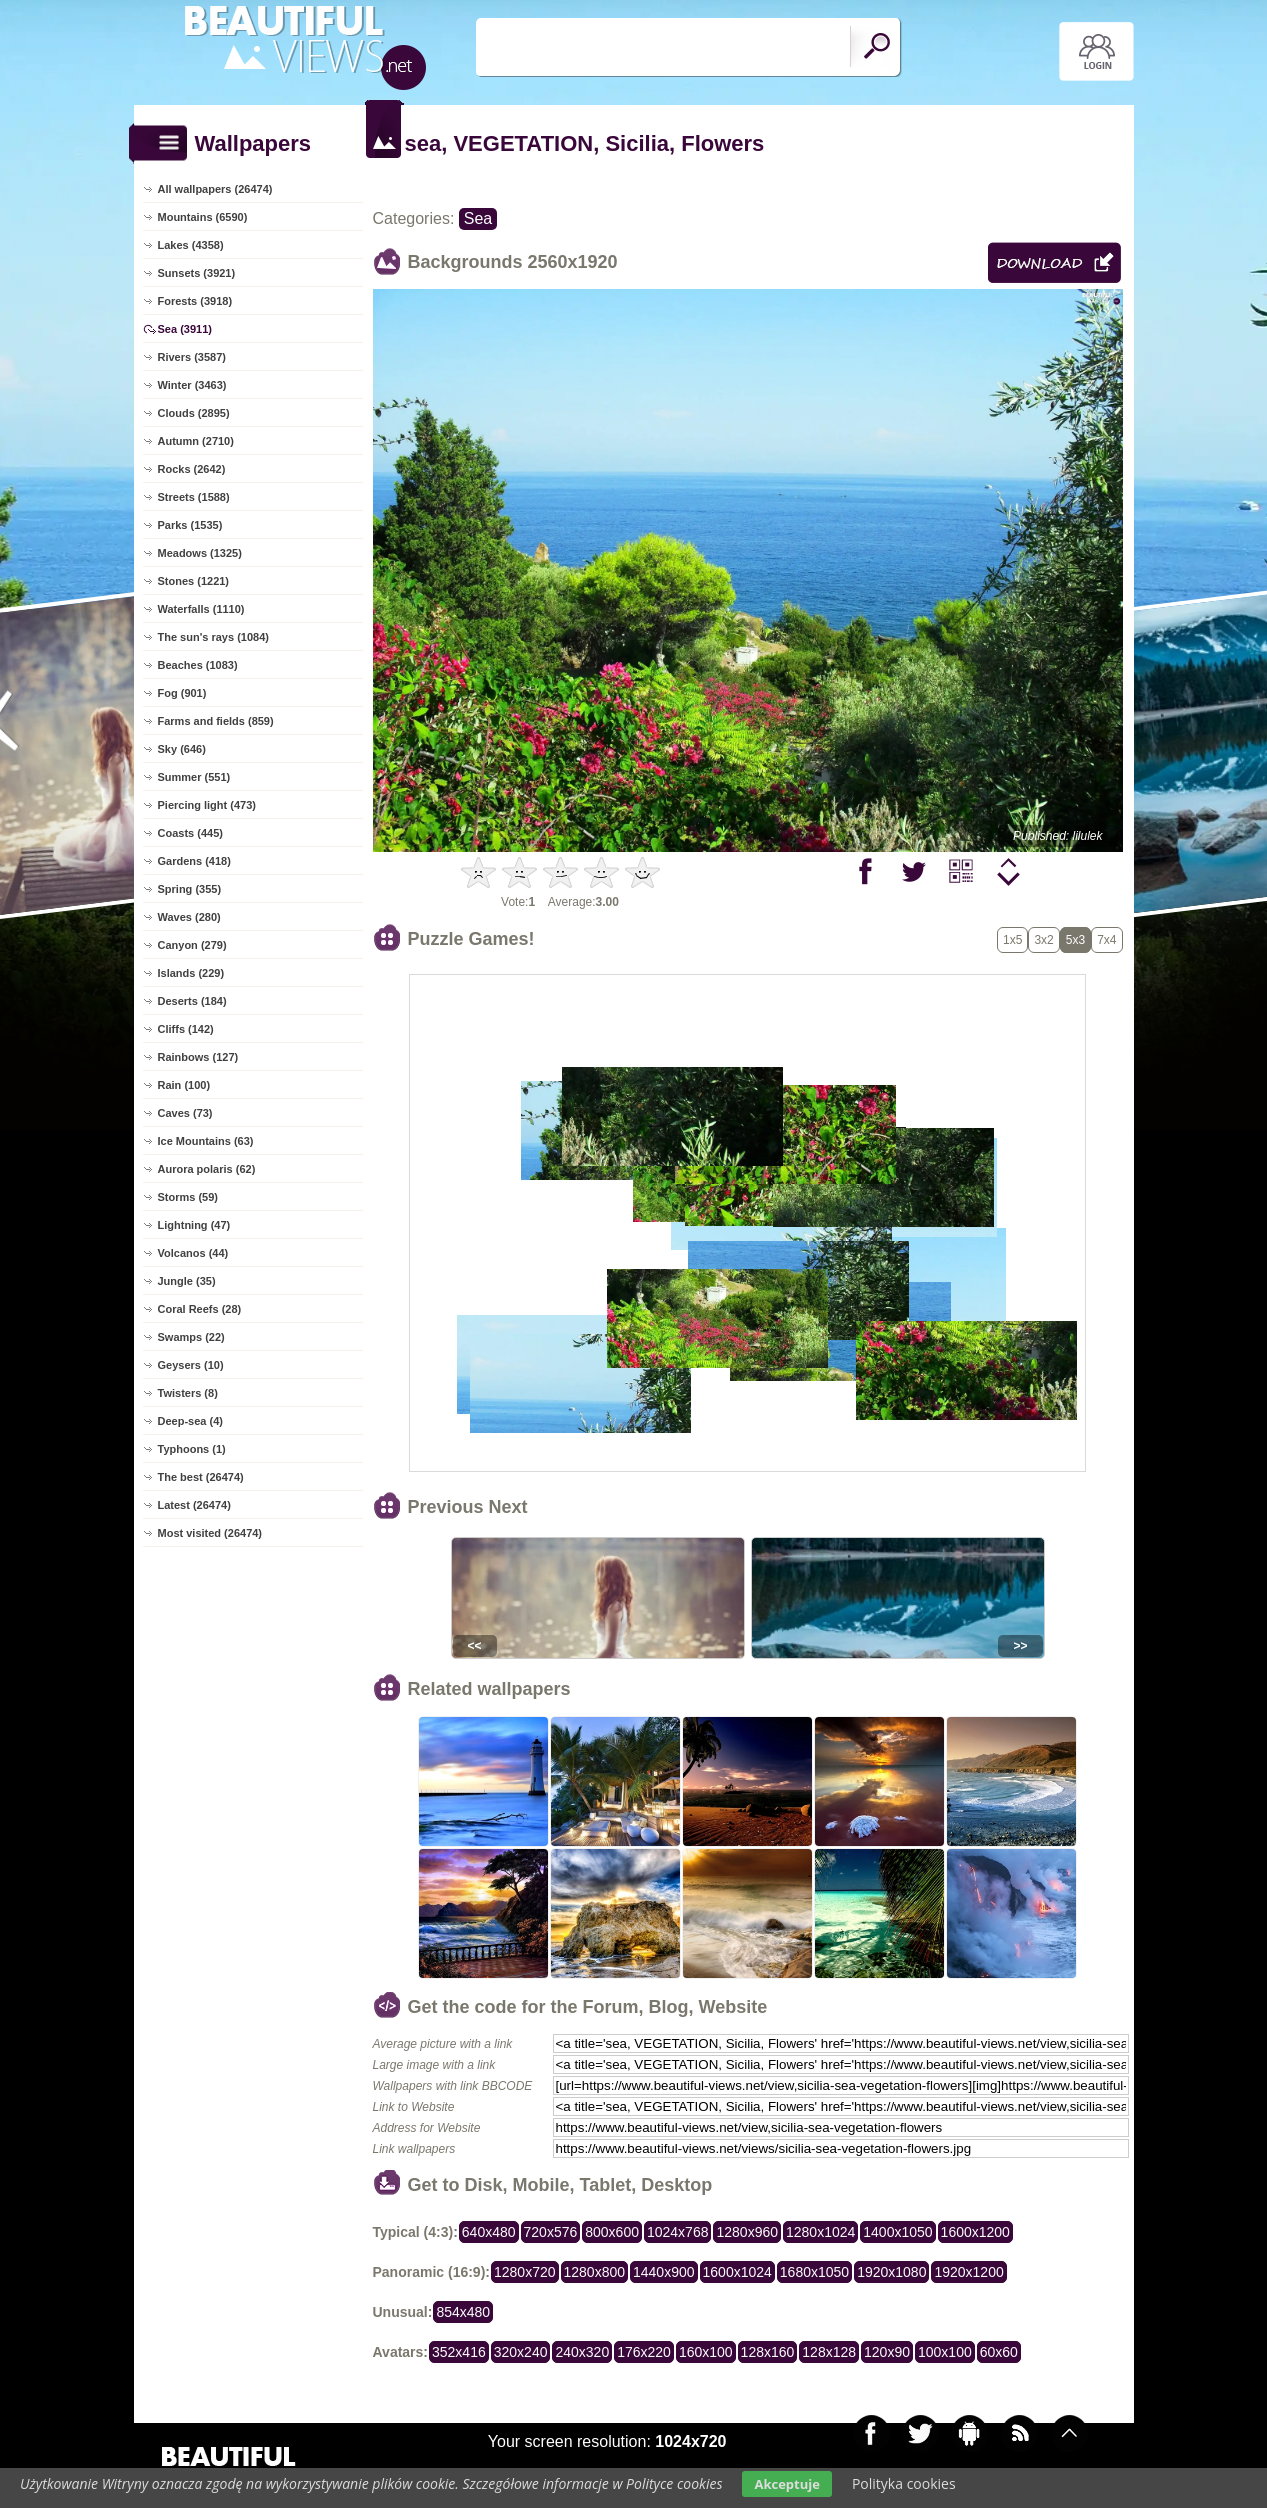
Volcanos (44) (193, 1253)
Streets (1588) (194, 497)
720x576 (551, 2232)
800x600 (612, 2232)
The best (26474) (201, 1477)
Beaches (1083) (198, 665)
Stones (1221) (194, 581)
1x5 (1012, 940)
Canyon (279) (192, 945)
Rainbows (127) (198, 1057)
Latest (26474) (194, 1505)
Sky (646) (182, 749)
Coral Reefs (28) (200, 1309)
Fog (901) (182, 693)
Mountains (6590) (203, 217)
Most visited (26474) (210, 1533)
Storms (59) (188, 1197)
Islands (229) (191, 973)
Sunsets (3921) (197, 273)
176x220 (644, 2352)
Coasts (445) (190, 833)
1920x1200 (968, 2272)
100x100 (945, 2352)
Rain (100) (184, 1085)
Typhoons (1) (192, 1449)
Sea (478, 218)
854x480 (463, 2312)
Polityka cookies (904, 2483)
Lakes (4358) (191, 245)
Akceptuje (786, 2484)
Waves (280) (189, 917)
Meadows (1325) (200, 553)
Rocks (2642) (192, 469)
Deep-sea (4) (190, 1421)
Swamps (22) (191, 1337)
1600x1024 (737, 2272)
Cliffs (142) (186, 1029)
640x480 (489, 2232)
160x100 (706, 2352)
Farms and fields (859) (216, 721)
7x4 (1106, 940)
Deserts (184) (192, 1001)
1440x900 (664, 2272)
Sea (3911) (185, 329)
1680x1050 (814, 2272)
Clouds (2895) (194, 413)
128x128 (829, 2352)
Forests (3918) (195, 301)
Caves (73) (185, 1113)
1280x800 (595, 2272)
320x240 (521, 2352)
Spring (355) (190, 889)
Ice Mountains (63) (206, 1141)
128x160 (768, 2352)
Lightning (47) (194, 1225)
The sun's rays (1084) (213, 637)
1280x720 (525, 2272)
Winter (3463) (192, 385)
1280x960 (747, 2232)
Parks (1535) (190, 525)
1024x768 (678, 2232)
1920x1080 (891, 2272)
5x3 (1075, 940)
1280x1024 (820, 2232)
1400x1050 (897, 2232)
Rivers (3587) (192, 357)
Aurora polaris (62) (207, 1169)
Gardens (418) (194, 861)
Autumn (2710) (196, 441)
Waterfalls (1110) (201, 609)
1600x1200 (975, 2232)
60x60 (999, 2352)
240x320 (582, 2352)
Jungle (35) (187, 1281)
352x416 (459, 2352)
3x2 (1043, 940)
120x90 (887, 2352)
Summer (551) (194, 777)
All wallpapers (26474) (215, 189)
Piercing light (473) (207, 805)
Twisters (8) (188, 1393)
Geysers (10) (191, 1365)
